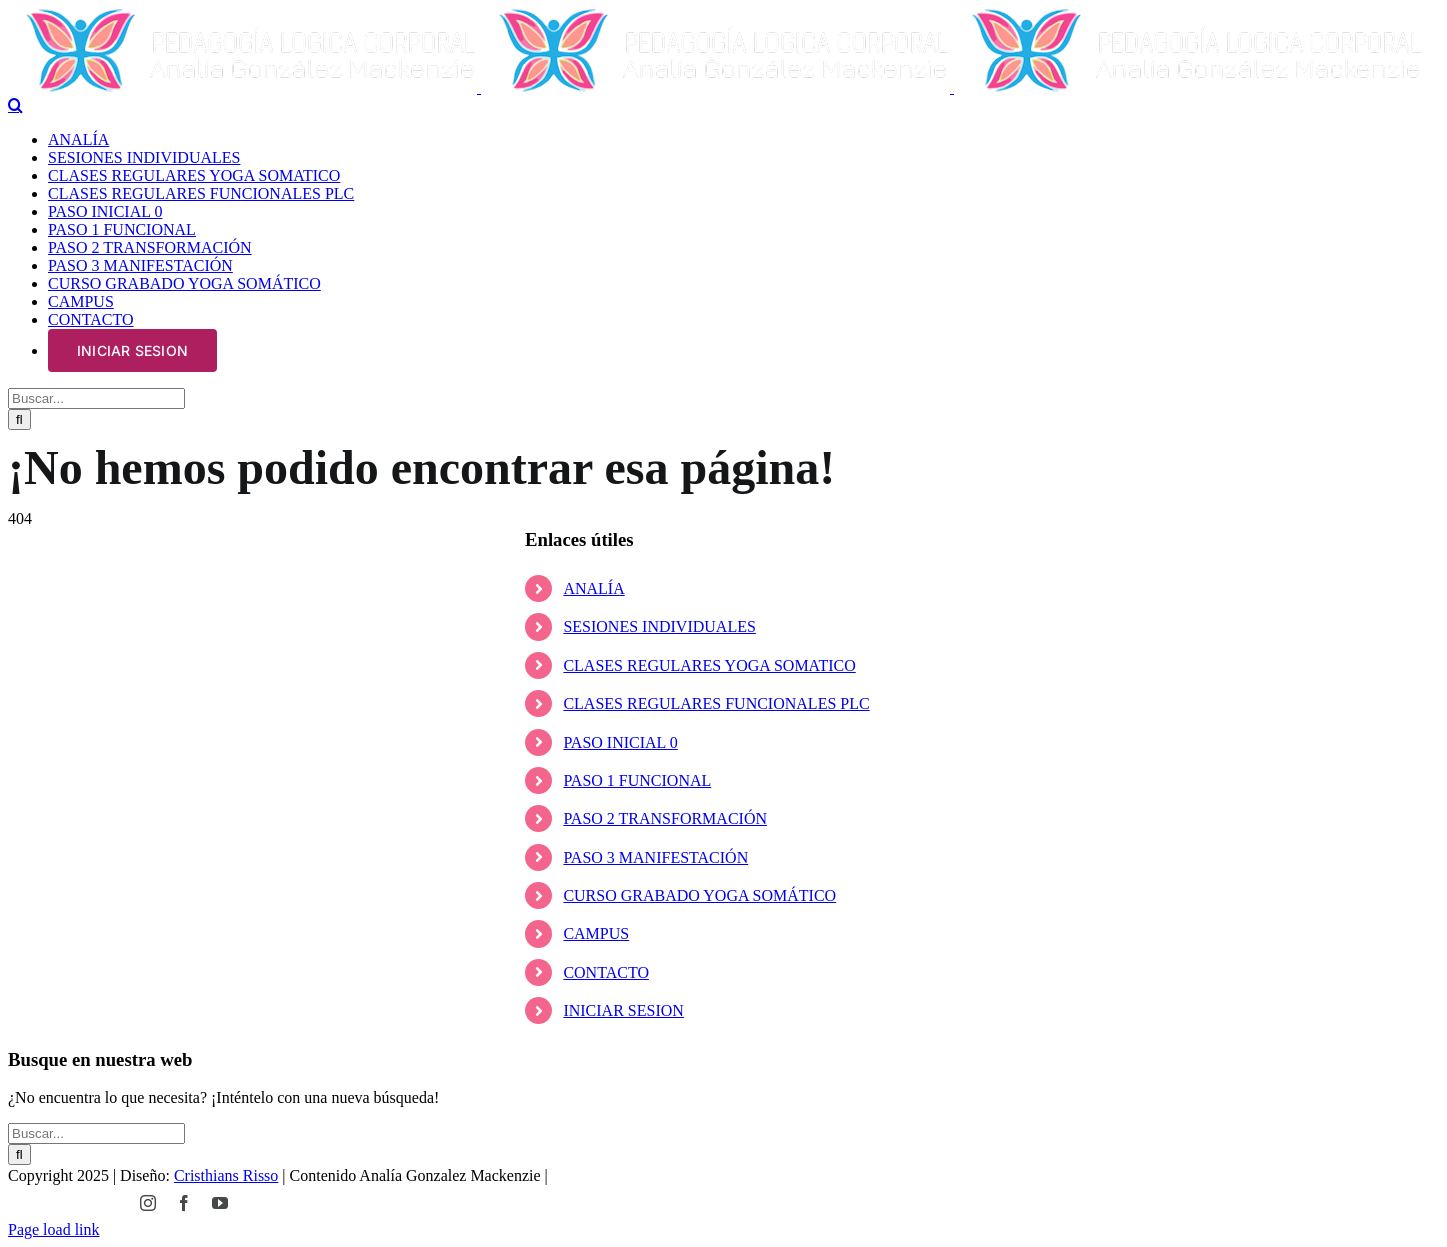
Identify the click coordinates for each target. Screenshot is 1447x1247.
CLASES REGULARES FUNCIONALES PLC (716, 703)
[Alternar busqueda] (15, 105)
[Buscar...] (96, 398)
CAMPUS (596, 933)
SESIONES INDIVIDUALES (659, 626)
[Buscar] (19, 419)
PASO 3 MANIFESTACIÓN (655, 857)
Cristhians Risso (226, 1175)
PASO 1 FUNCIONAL (637, 780)
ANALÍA (593, 588)
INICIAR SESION (623, 1010)
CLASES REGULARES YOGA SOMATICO (709, 665)
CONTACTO (606, 972)
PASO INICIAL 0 (620, 742)
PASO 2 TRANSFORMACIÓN (665, 818)
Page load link (54, 1229)
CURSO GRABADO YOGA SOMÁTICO (699, 895)
